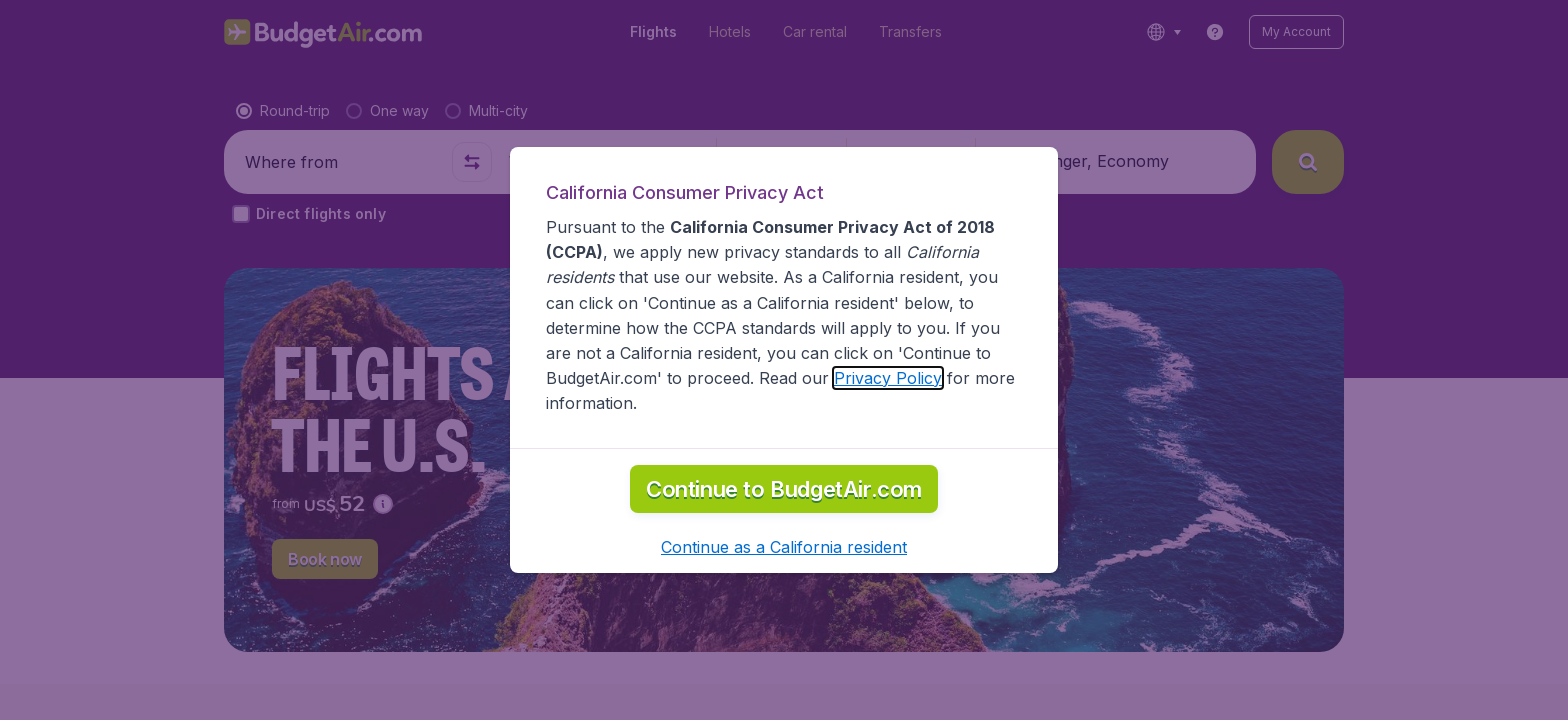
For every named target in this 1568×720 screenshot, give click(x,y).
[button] (784, 547)
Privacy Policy (888, 378)
